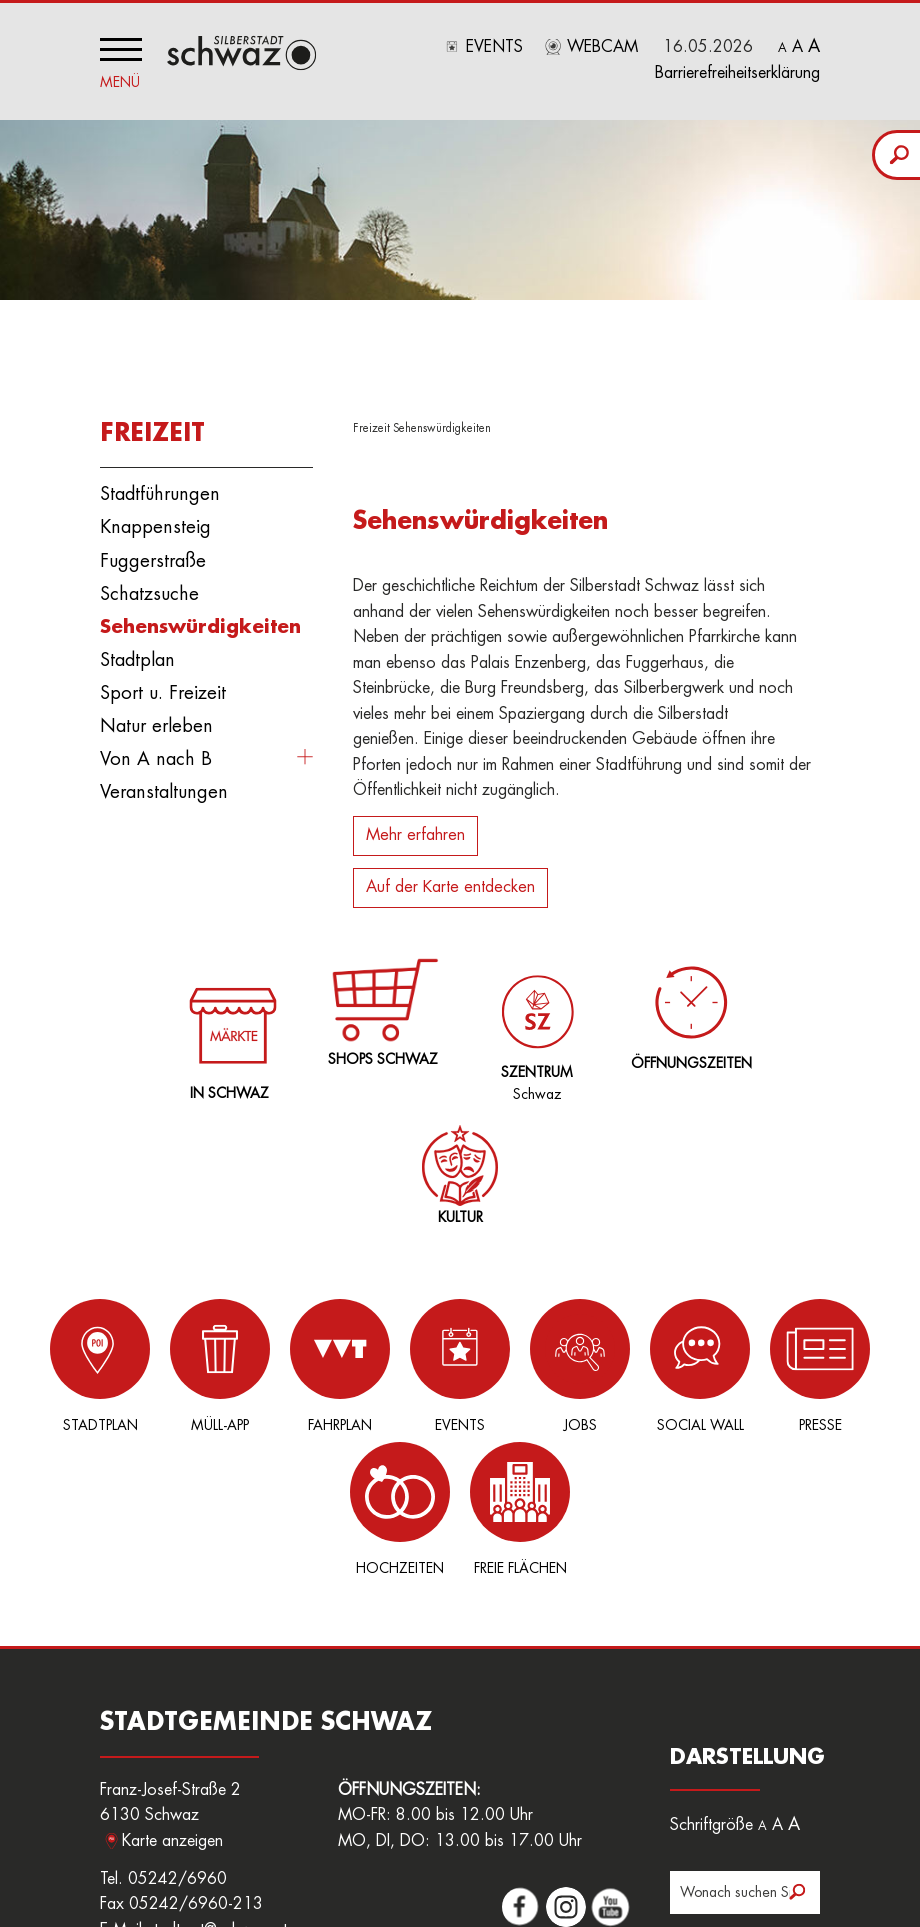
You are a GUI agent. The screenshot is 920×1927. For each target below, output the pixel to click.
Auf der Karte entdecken (450, 882)
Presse (670, 1359)
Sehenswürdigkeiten (200, 621)
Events (494, 47)
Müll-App (170, 1359)
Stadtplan (137, 655)
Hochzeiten (770, 1359)
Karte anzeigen (172, 1691)
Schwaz (533, 1017)
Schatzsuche (149, 588)
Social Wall (570, 1359)
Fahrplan (270, 1359)
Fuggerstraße (153, 555)
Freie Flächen (870, 1359)
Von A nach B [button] (156, 754)
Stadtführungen (160, 489)
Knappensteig (155, 522)
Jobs (470, 1359)
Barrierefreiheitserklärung (737, 73)
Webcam (602, 47)
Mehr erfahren (415, 830)
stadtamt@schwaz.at (217, 1781)
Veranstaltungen (164, 787)
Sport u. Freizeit (163, 688)
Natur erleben (156, 721)
